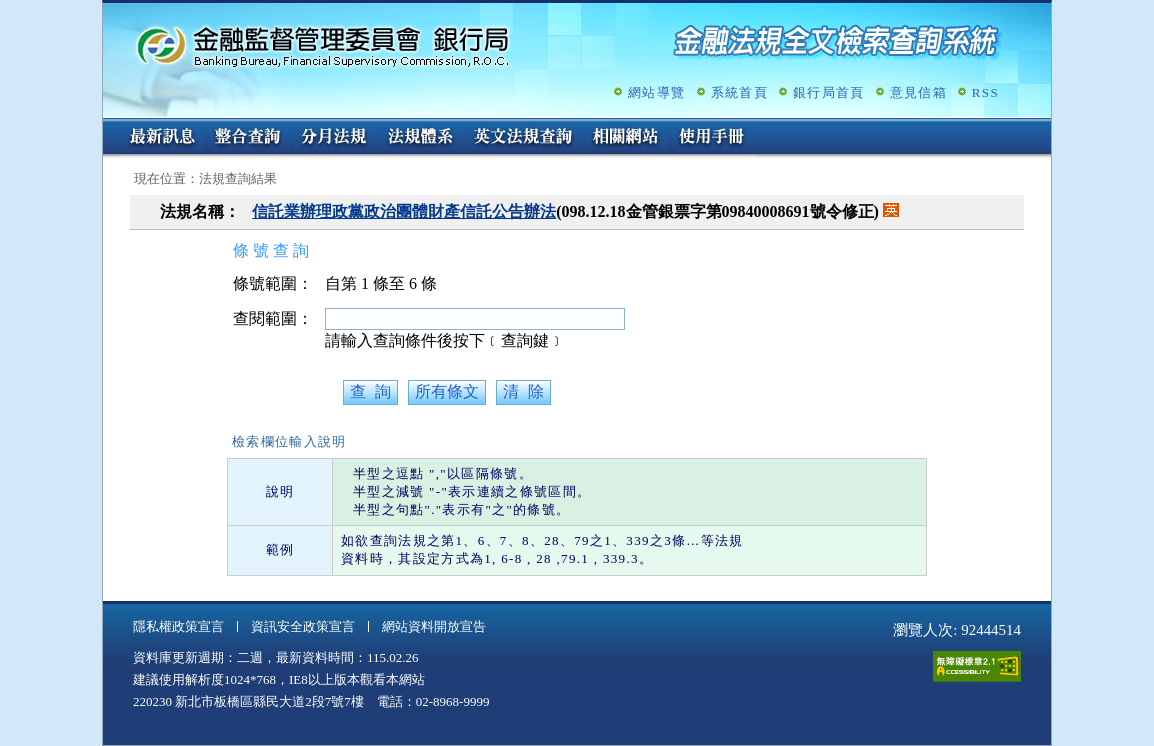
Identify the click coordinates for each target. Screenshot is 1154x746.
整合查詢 (248, 138)
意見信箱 (918, 92)
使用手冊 (712, 138)
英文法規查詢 (523, 138)
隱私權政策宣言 (178, 626)
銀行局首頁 (829, 92)
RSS (985, 92)
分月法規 (334, 138)
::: (109, 126)
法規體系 (420, 138)
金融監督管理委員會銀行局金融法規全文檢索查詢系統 (323, 45)
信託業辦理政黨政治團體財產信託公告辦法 (404, 211)
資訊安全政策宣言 (303, 626)
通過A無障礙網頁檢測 (977, 666)
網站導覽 (656, 92)
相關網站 (626, 138)
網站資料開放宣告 (434, 626)
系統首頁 (739, 92)
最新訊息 (162, 138)
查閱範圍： (273, 318)
